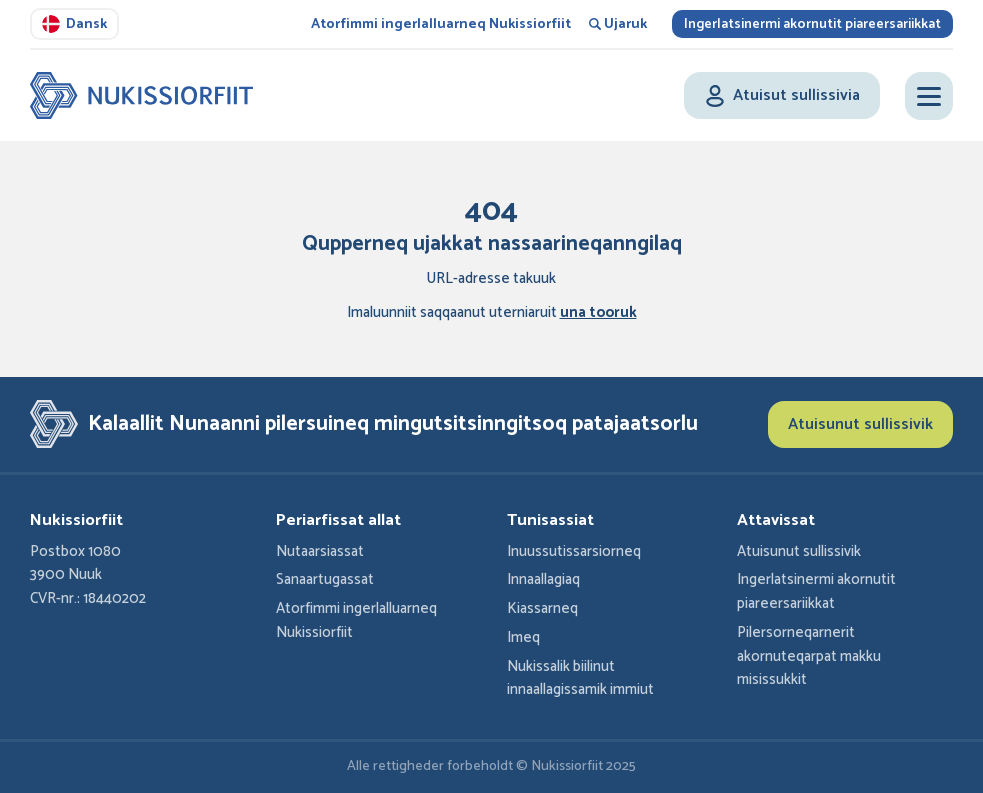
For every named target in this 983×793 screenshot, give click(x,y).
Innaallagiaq (543, 580)
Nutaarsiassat (320, 552)
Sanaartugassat (325, 580)
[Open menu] (929, 96)
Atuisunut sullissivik (860, 424)
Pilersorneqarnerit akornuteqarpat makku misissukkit (809, 657)
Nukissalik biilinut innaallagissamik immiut (580, 679)
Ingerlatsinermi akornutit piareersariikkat (812, 24)
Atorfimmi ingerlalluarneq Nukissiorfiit (441, 24)
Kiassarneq (542, 609)
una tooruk (598, 313)
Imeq (523, 638)
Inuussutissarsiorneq (574, 552)
